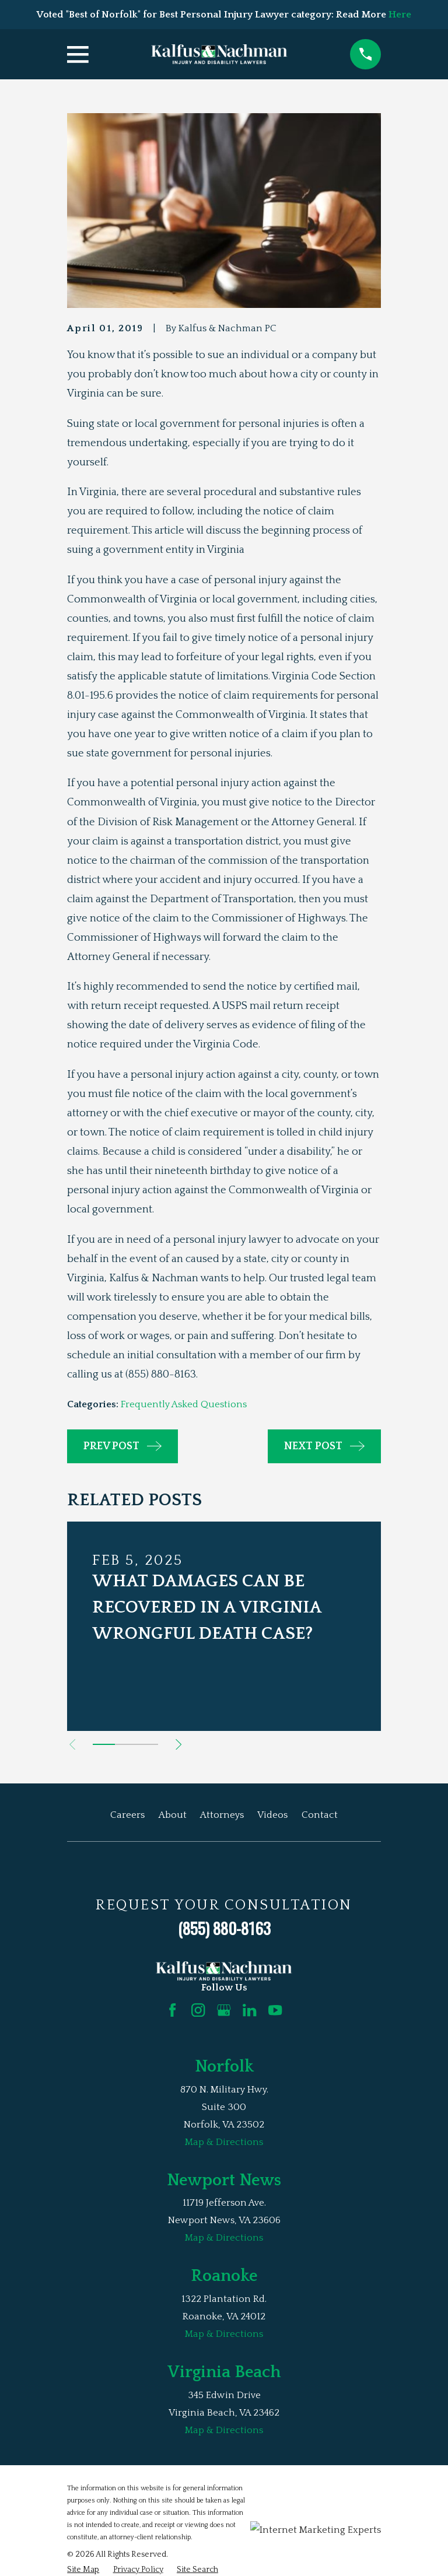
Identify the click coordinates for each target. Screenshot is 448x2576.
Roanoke (224, 2276)
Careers (127, 1815)
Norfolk (224, 2067)
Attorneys (222, 1815)
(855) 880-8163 (224, 1928)
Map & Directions (224, 2142)
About (173, 1815)
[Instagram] (198, 2010)
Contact (320, 1815)
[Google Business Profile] (223, 2010)
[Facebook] (172, 2010)
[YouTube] (275, 2010)
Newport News (224, 2180)
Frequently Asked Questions (184, 1404)
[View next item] (178, 1744)
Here (399, 14)
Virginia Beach (224, 2372)
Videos (272, 1815)
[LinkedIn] (249, 2010)
